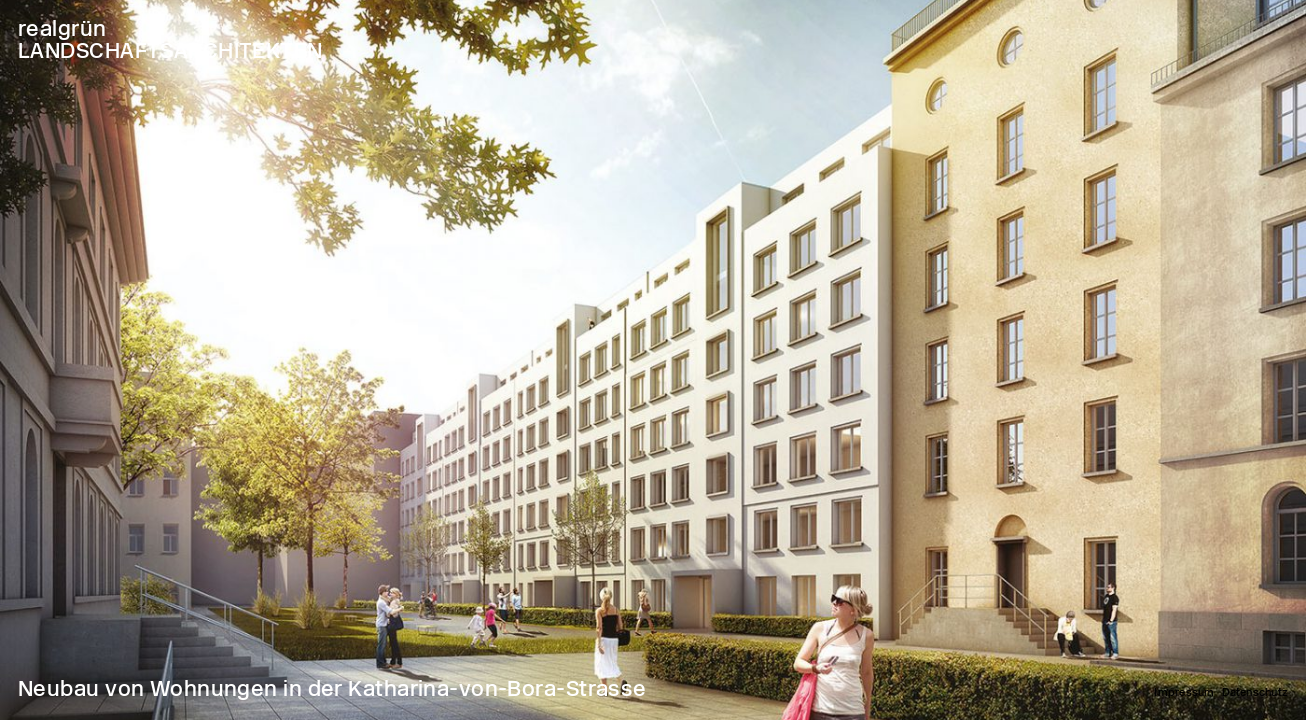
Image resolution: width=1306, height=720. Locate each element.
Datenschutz (1255, 692)
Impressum (1184, 692)
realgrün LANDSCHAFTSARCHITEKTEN (170, 39)
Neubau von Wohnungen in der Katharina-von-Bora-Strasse (332, 688)
